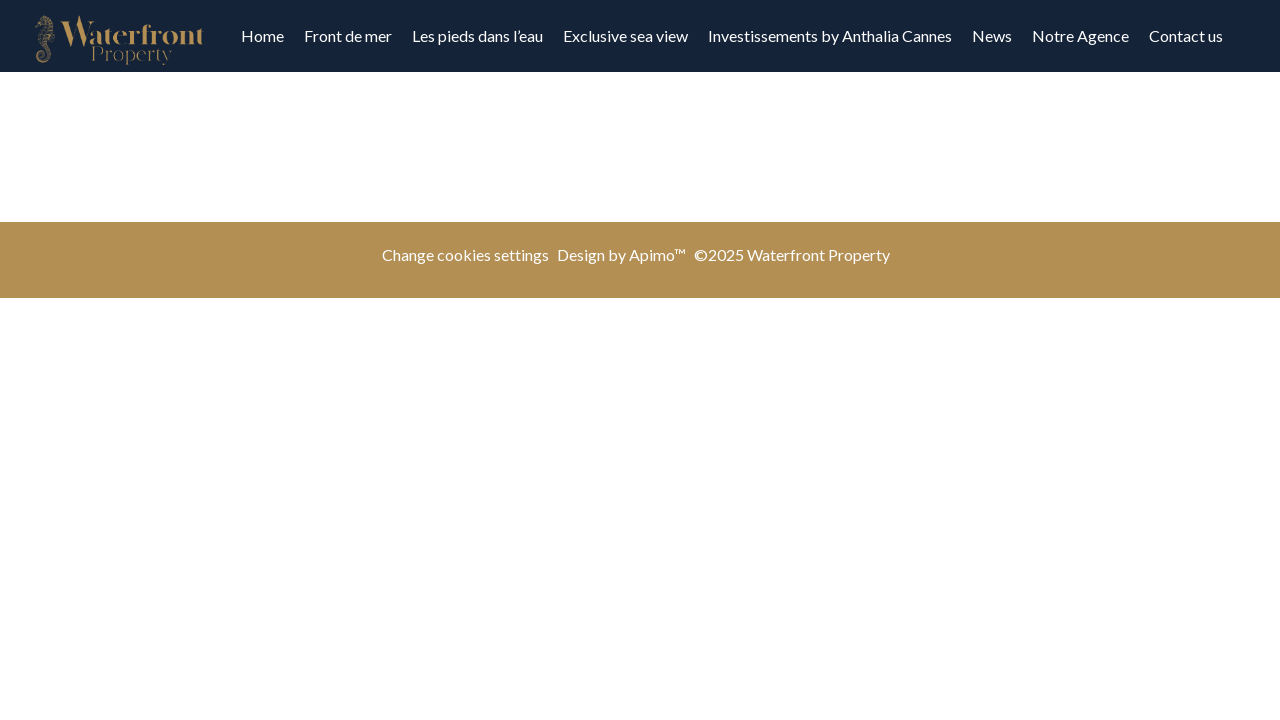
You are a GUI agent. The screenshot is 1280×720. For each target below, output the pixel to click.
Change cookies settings (465, 254)
